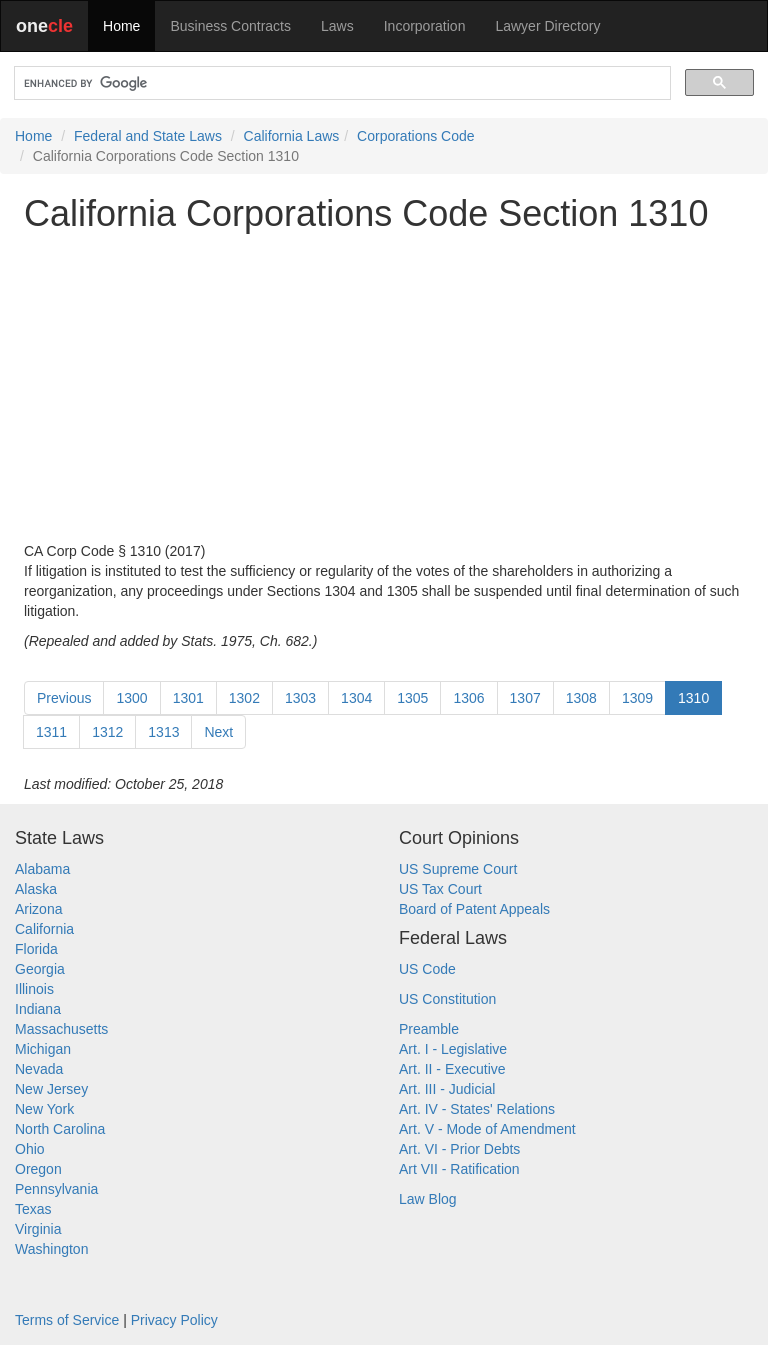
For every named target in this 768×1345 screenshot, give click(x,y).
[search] (340, 83)
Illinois (34, 989)
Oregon (38, 1169)
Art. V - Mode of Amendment (487, 1129)
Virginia (38, 1229)
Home (121, 26)
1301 (188, 698)
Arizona (38, 909)
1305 (412, 698)
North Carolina (60, 1129)
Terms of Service (67, 1320)
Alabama (42, 869)
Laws (337, 26)
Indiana (38, 1009)
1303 (300, 698)
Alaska (36, 889)
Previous (64, 698)
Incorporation (425, 26)
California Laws (292, 136)
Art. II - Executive (452, 1069)
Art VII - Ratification (459, 1169)
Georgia (40, 969)
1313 (163, 732)
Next (218, 732)
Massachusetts (61, 1029)
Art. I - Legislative (453, 1049)
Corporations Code (416, 136)
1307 (525, 698)
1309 (637, 698)
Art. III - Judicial (447, 1089)
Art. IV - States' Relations (477, 1109)
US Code (427, 969)
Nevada (39, 1069)
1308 (581, 698)
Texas (33, 1209)
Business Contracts (230, 26)
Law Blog (428, 1199)
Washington (51, 1249)
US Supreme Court (458, 869)
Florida (36, 949)
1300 (131, 698)
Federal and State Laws (148, 136)
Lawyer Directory (547, 26)
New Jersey (51, 1089)
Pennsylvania (56, 1189)
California (44, 929)
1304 (356, 698)
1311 (51, 732)
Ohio (30, 1149)
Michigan (43, 1049)
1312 (107, 732)
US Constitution (447, 999)
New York (44, 1109)
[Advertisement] (384, 387)
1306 (468, 698)
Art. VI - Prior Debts (459, 1149)
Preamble (429, 1029)
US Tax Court (440, 889)
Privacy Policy (174, 1320)
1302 (244, 698)
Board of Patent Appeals (474, 909)
